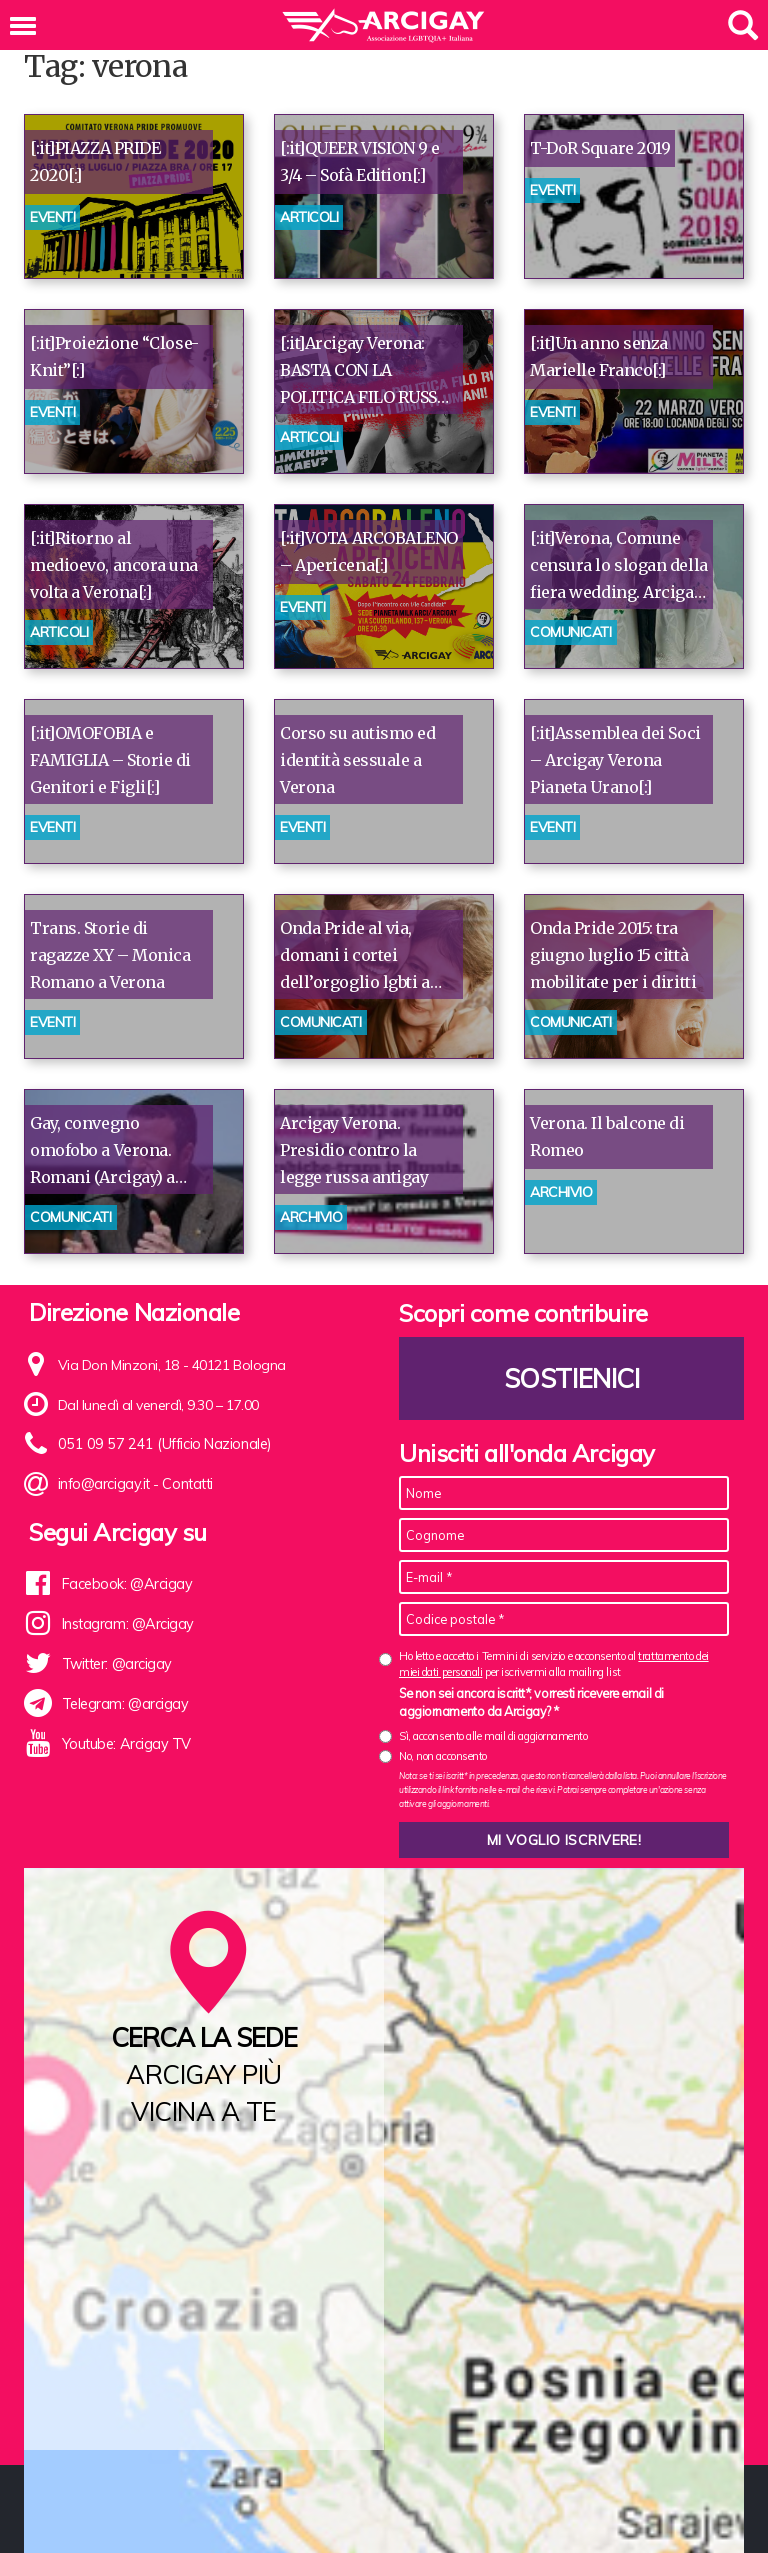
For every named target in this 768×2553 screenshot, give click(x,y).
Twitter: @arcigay (116, 1664)
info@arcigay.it (103, 1485)
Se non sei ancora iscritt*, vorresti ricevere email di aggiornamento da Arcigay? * (531, 1702)
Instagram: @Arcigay (127, 1624)
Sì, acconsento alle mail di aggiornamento (493, 1736)
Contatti (186, 1485)
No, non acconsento (443, 1756)
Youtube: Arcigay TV (124, 1744)
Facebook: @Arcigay (126, 1584)
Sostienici (572, 1378)
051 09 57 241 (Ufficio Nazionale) (159, 1445)
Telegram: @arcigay (124, 1704)
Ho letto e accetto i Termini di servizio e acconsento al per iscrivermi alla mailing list (554, 1663)
